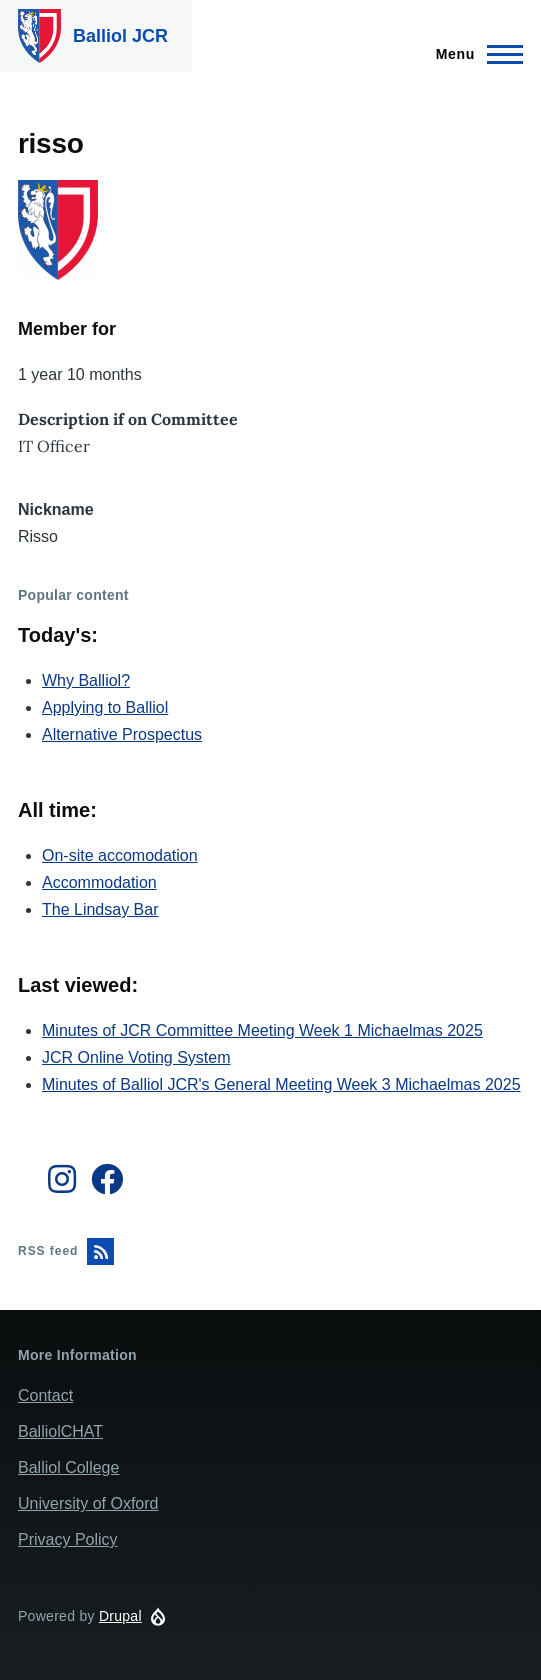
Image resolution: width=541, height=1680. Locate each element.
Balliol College (68, 1467)
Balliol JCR (120, 36)
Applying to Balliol (105, 707)
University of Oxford (88, 1503)
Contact (45, 1395)
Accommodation (99, 882)
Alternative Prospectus (122, 734)
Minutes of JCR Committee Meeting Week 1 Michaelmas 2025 (262, 1030)
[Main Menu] (473, 54)
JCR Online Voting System (136, 1057)
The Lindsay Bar (100, 909)
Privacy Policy (68, 1539)
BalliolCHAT (60, 1431)
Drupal (120, 1616)
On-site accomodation (120, 855)
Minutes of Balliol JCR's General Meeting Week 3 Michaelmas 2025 (281, 1084)
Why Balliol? (86, 680)
